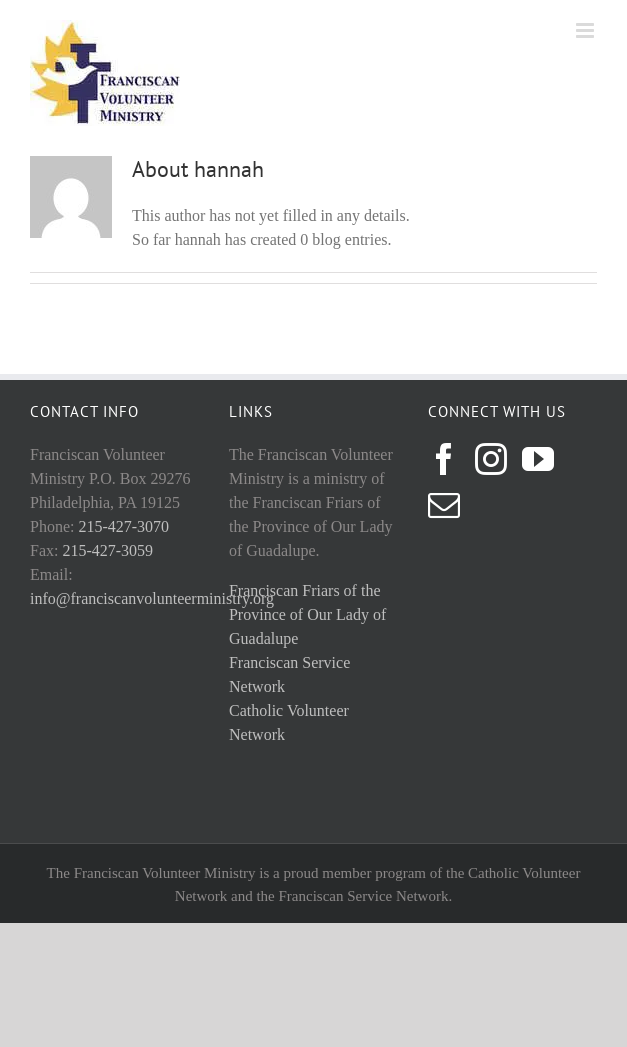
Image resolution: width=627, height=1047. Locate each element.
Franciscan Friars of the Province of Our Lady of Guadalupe (307, 614)
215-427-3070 (123, 526)
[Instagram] (491, 459)
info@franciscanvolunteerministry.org (152, 598)
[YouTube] (538, 459)
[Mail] (444, 505)
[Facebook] (444, 459)
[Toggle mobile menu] (586, 30)
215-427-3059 (107, 550)
